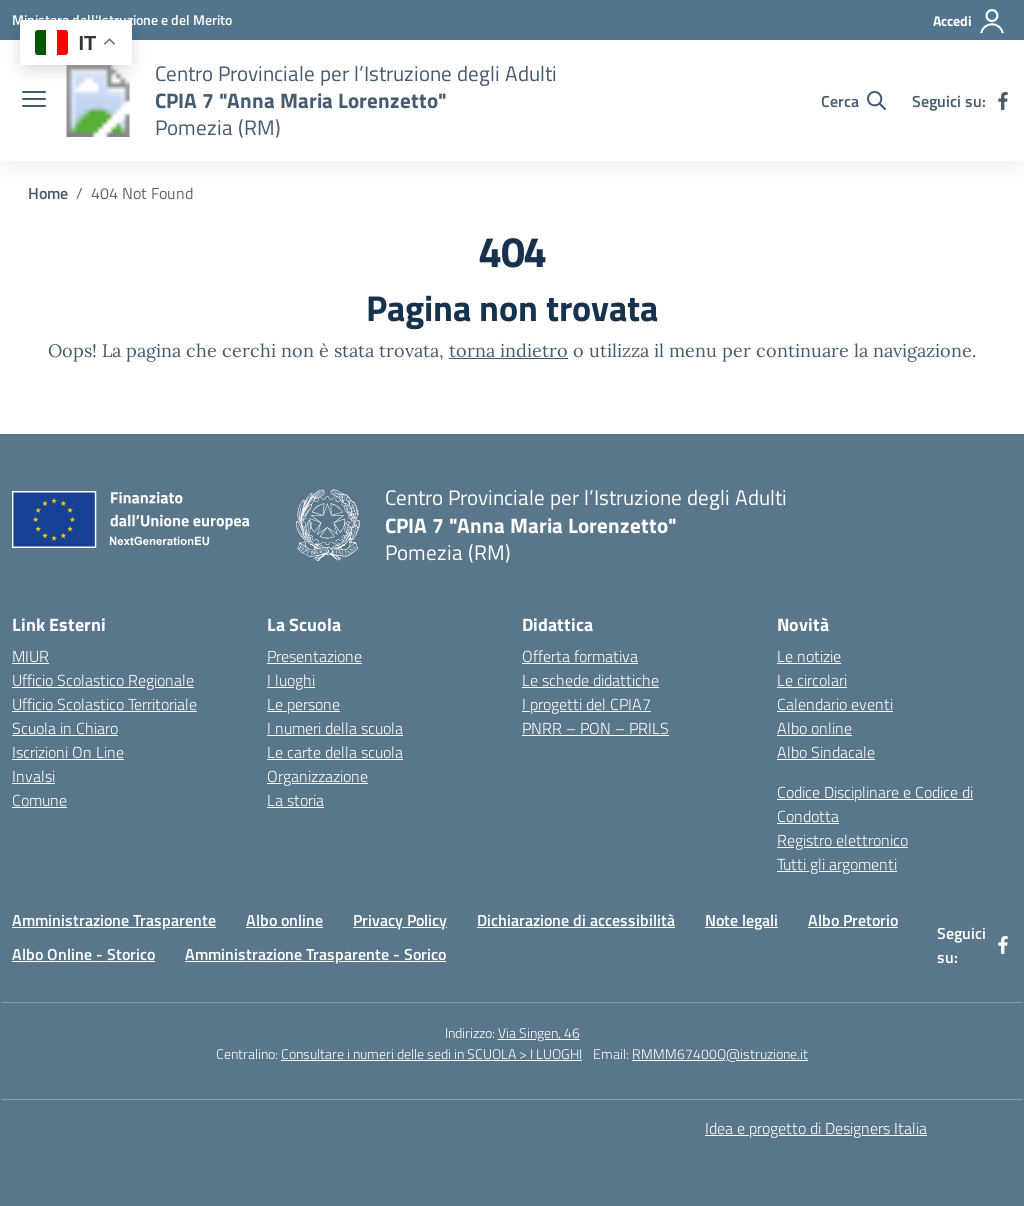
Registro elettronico (842, 840)
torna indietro (508, 350)
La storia (295, 800)
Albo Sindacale (826, 752)
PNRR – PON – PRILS (595, 728)
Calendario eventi (835, 704)
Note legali (741, 920)
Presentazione (314, 656)
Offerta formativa (580, 656)
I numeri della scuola (335, 728)
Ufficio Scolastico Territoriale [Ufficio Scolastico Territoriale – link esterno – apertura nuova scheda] (104, 704)
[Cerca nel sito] (853, 101)
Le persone (303, 704)
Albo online (814, 728)
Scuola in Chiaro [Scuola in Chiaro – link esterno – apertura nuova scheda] (65, 728)
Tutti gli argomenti (837, 864)
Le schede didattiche (590, 680)
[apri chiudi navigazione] (34, 101)
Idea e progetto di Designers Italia (816, 1128)
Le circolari (812, 680)
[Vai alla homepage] (98, 101)
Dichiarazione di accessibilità (576, 920)
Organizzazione (317, 776)
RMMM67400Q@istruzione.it (720, 1053)
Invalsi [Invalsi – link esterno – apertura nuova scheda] (33, 776)
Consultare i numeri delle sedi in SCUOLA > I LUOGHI (431, 1053)
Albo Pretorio (853, 920)
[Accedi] (969, 21)
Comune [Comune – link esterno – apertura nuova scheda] (39, 800)
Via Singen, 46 (539, 1032)
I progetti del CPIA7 (586, 704)
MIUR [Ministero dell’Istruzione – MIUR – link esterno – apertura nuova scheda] (30, 656)
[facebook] (1003, 101)
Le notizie (809, 656)
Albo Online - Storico (83, 954)
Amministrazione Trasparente (114, 920)
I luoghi (291, 680)
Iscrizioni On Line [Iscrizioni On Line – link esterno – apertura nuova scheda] (68, 752)
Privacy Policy (400, 920)
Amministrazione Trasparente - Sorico (315, 954)
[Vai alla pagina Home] (48, 193)
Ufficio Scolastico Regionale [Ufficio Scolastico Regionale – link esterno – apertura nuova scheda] (103, 680)
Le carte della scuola (335, 752)
